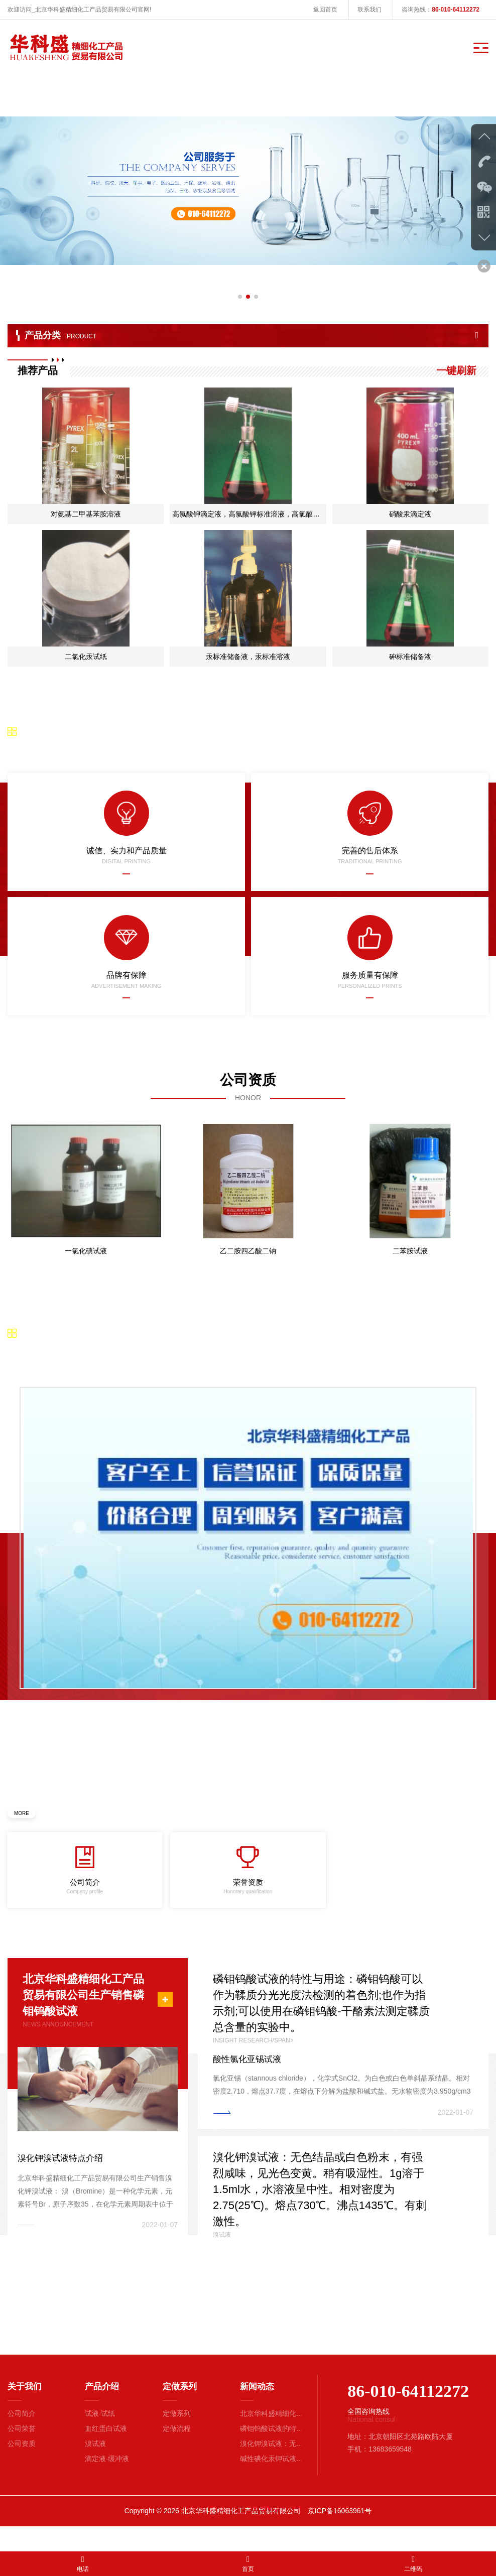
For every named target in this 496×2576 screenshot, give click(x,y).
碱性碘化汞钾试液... (271, 2483)
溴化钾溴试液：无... (271, 2468)
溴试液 (95, 2468)
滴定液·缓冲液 (107, 2483)
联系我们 (369, 9)
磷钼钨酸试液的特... (271, 2453)
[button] (240, 283)
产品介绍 (102, 2410)
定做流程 (177, 2453)
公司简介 (22, 2437)
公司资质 (22, 2468)
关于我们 (25, 2410)
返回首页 (325, 9)
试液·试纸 (100, 2437)
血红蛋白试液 (106, 2453)
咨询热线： (440, 9)
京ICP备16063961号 (340, 2535)
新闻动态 (257, 2410)
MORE (21, 1820)
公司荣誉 (22, 2453)
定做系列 (180, 2410)
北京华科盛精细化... (271, 2437)
